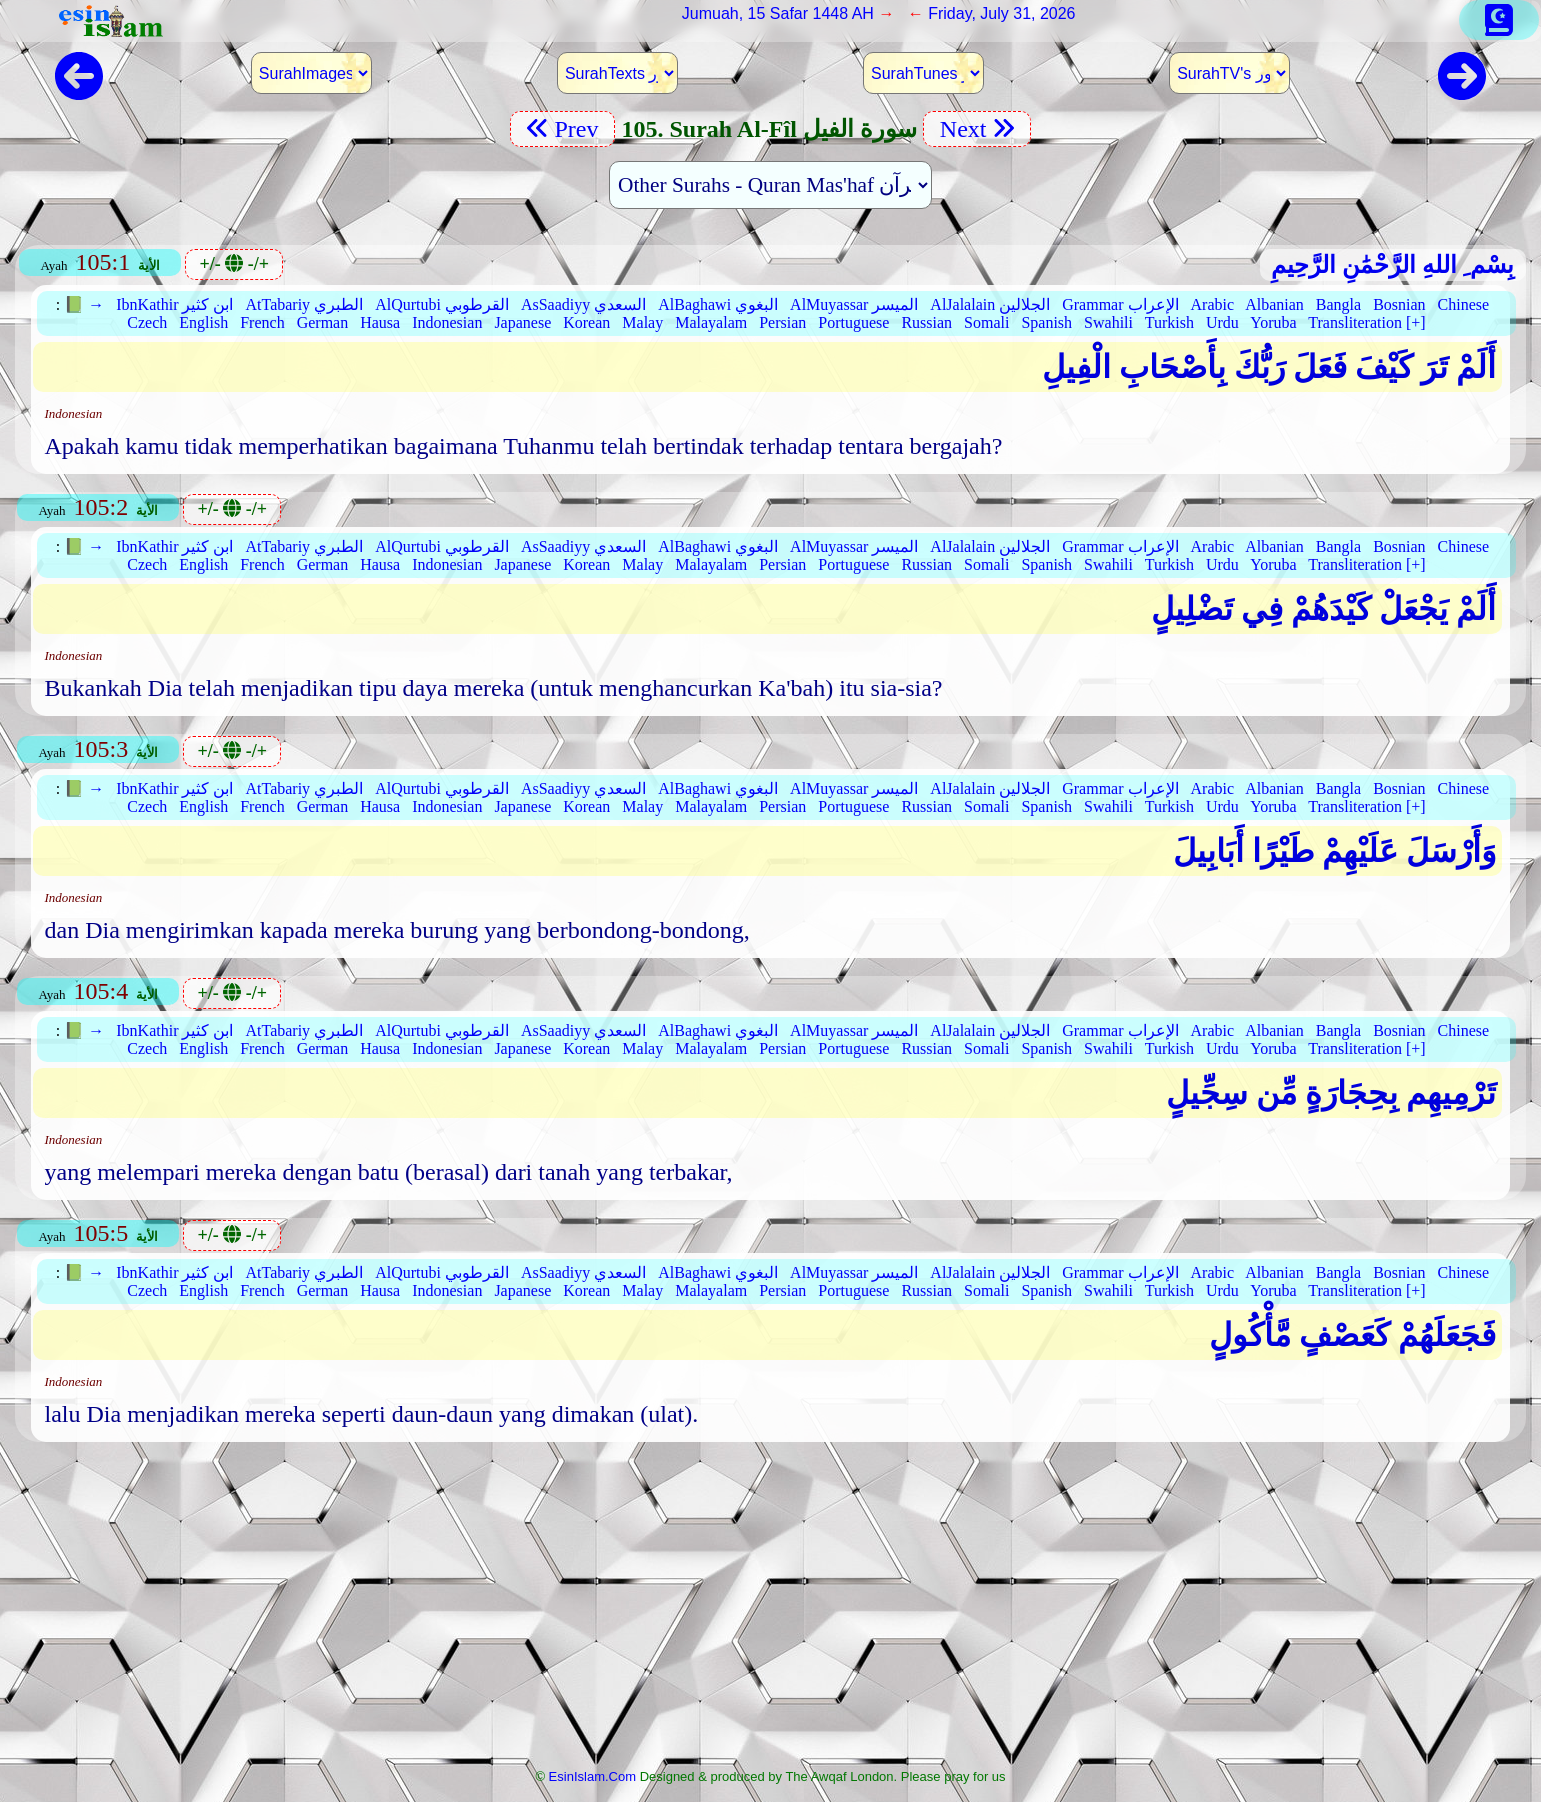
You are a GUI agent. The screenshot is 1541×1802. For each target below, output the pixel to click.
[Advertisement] (770, 1611)
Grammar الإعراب (1120, 304)
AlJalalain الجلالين (990, 304)
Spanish (1046, 322)
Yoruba (1273, 322)
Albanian (1274, 304)
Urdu (1222, 322)
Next (977, 129)
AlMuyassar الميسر (854, 304)
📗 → (84, 304)
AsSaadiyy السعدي (583, 304)
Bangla (1338, 304)
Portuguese (853, 322)
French (262, 322)
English (203, 322)
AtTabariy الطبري (304, 304)
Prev (562, 129)
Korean (586, 322)
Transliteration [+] (1366, 322)
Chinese (1464, 304)
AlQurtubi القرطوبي (442, 304)
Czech (147, 322)
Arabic (1213, 304)
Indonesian (447, 322)
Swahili (1108, 322)
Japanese (522, 322)
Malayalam (711, 322)
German (323, 322)
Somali (986, 322)
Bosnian (1399, 304)
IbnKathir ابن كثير (174, 304)
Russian (926, 322)
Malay (642, 322)
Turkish (1169, 322)
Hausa (380, 322)
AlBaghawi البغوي (718, 304)
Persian (782, 322)
